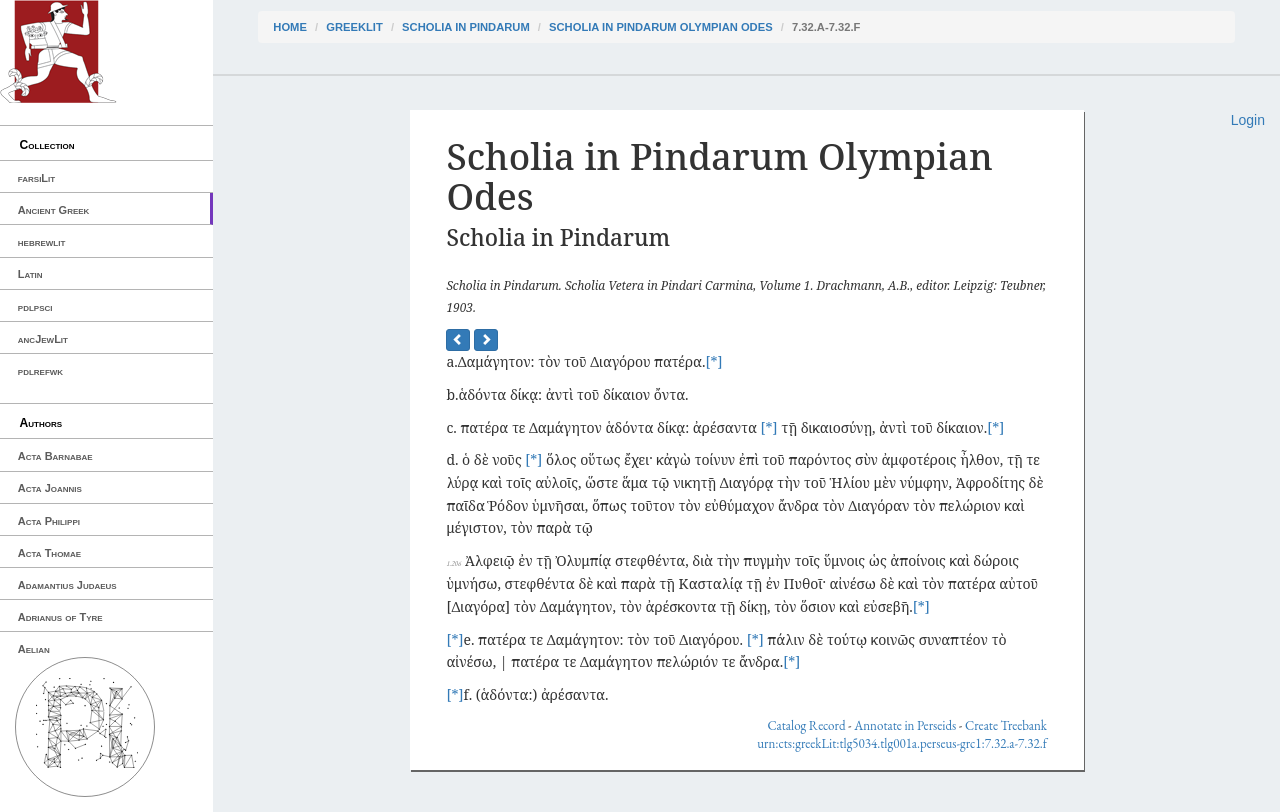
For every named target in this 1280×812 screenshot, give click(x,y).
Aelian (34, 649)
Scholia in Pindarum (466, 27)
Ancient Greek (54, 210)
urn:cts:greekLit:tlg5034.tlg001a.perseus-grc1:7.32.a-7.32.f (902, 743)
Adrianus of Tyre (60, 617)
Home (290, 27)
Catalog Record (806, 725)
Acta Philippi (49, 521)
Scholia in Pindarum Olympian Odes (661, 27)
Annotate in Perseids (905, 725)
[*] (713, 361)
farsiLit (36, 178)
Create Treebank (1006, 725)
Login (1248, 120)
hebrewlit (42, 242)
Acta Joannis (50, 488)
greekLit (354, 27)
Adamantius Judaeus (67, 585)
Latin (30, 274)
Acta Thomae (49, 553)
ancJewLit (43, 339)
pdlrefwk (40, 371)
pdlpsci (35, 307)
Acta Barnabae (55, 456)
